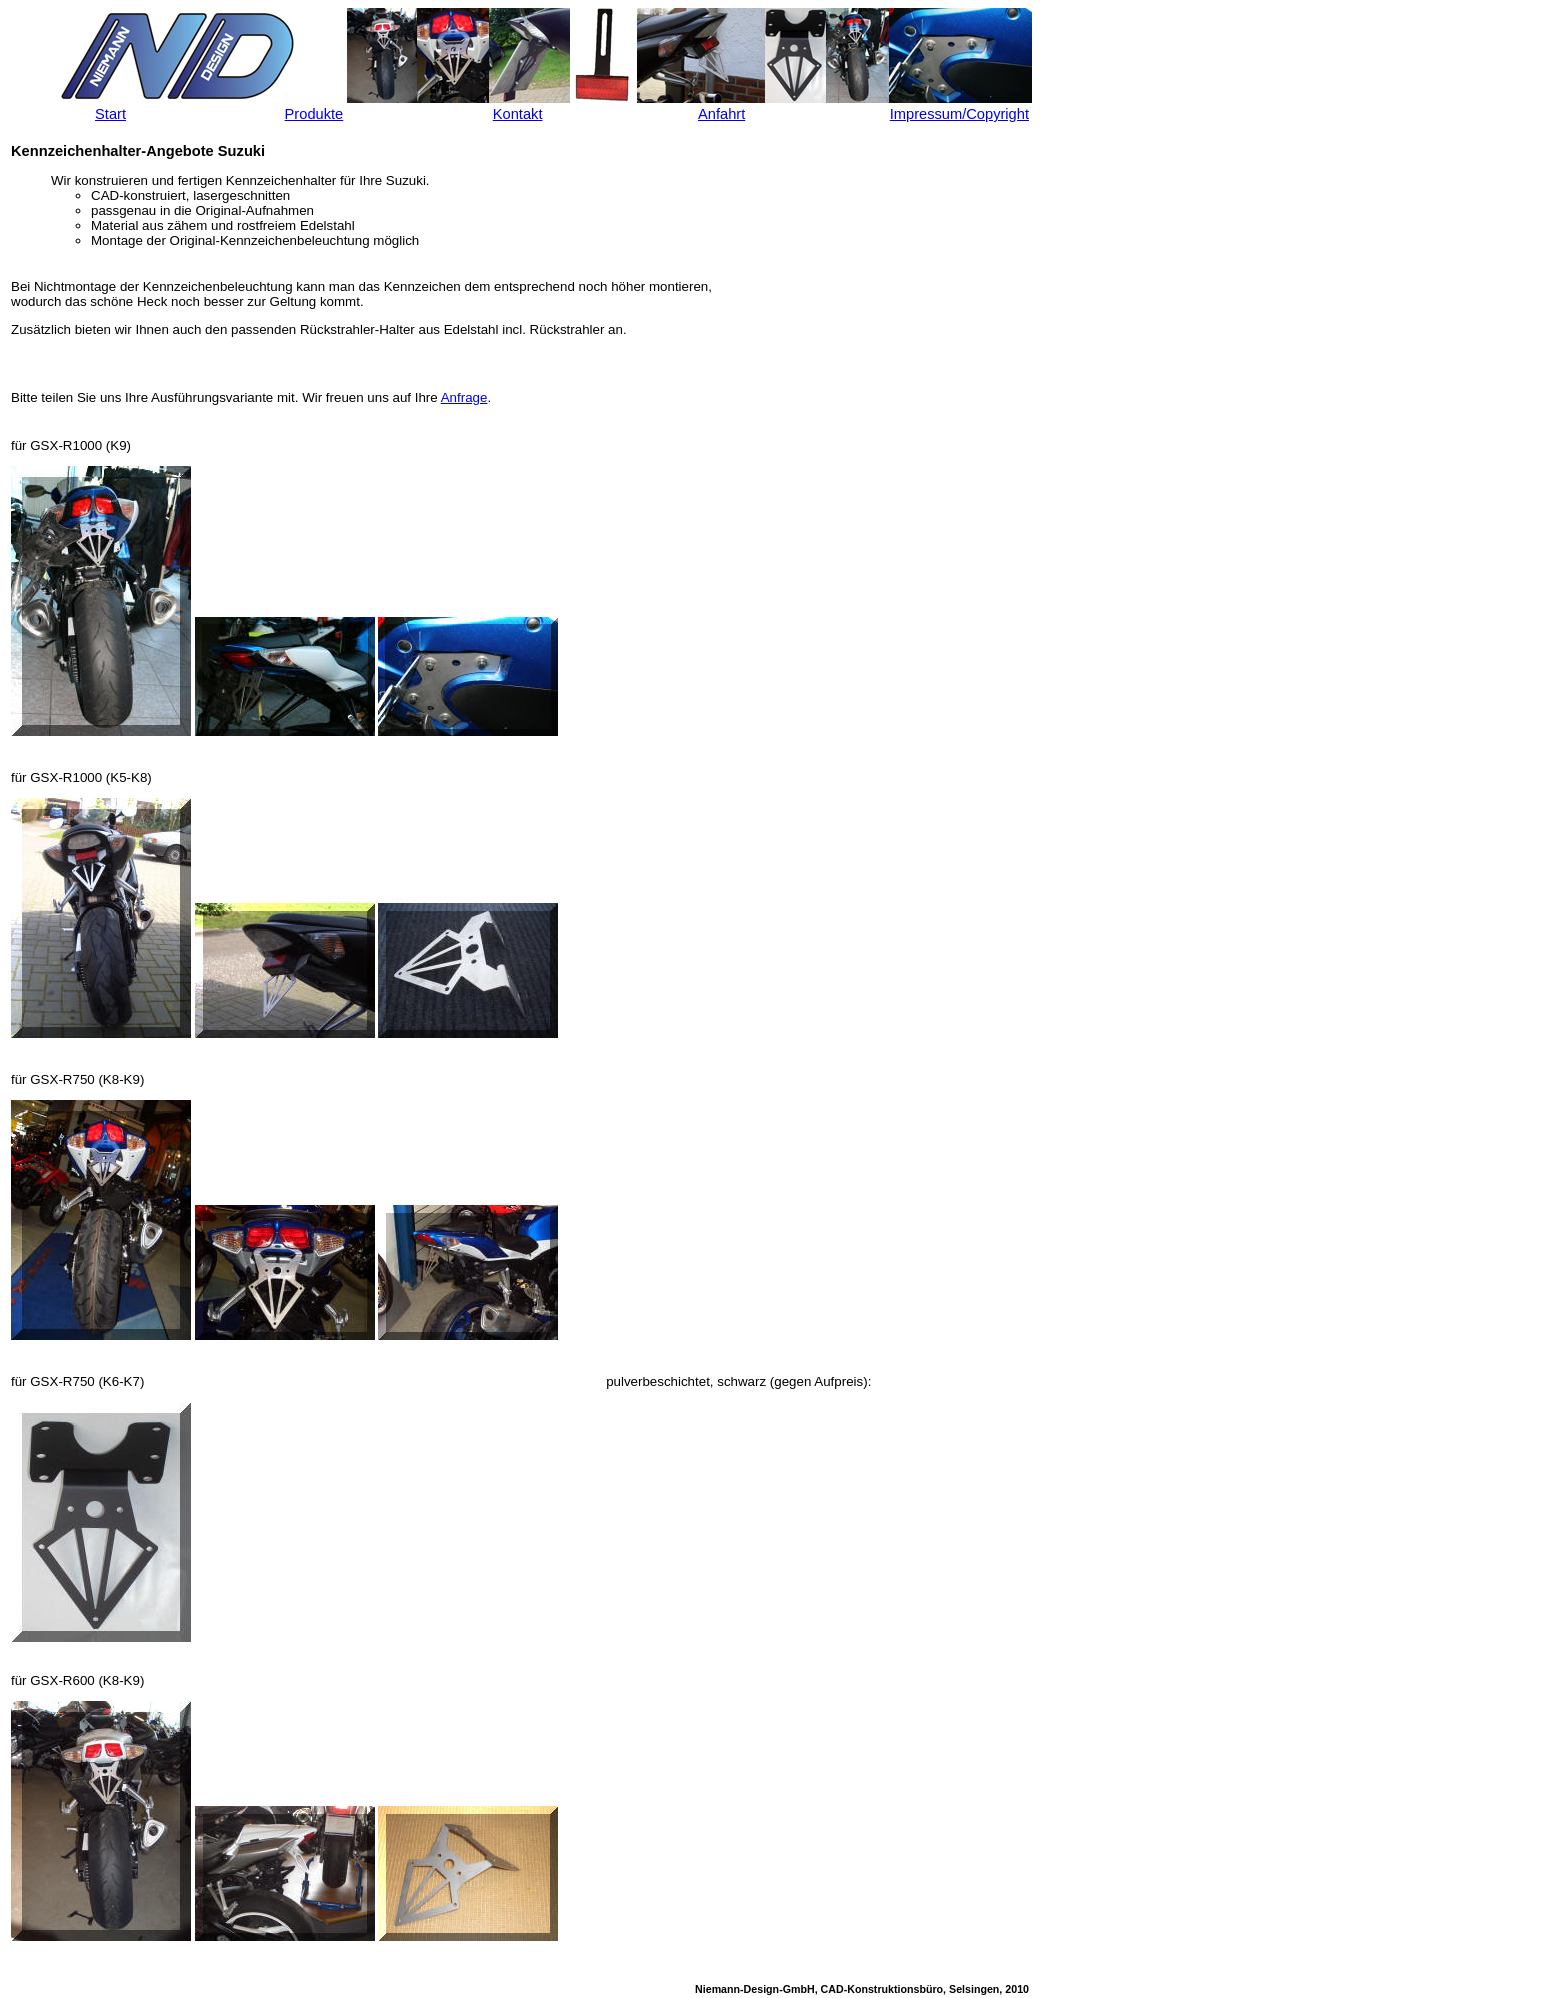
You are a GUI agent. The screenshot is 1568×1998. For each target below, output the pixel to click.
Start (110, 114)
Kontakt (518, 114)
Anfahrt (721, 114)
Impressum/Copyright (959, 114)
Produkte (314, 114)
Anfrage (464, 397)
